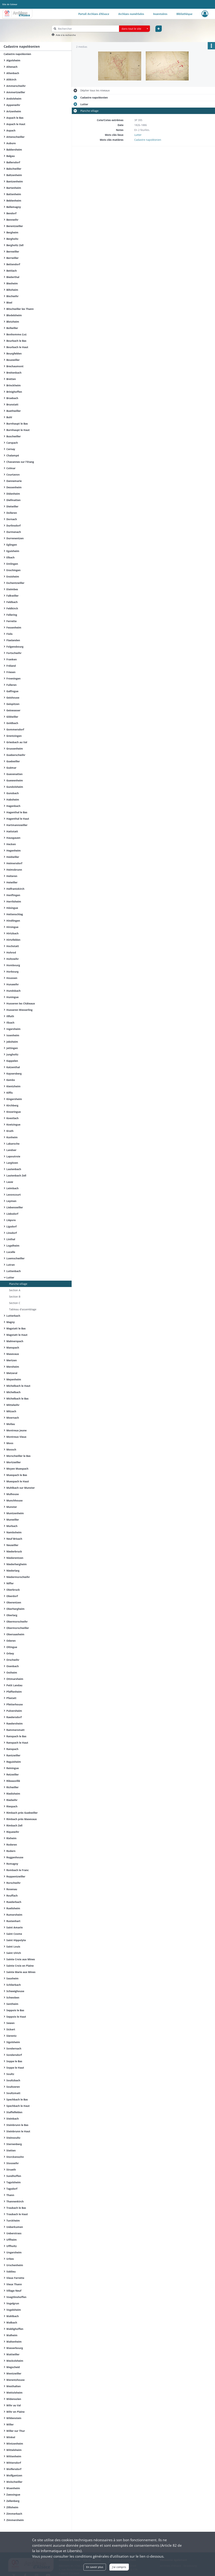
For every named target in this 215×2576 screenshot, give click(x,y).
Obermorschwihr (17, 1621)
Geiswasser (13, 710)
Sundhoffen (13, 2176)
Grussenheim (14, 748)
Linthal (10, 1239)
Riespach (11, 1806)
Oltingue (11, 1647)
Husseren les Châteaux (20, 1003)
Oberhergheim (15, 1609)
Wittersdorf (13, 2462)
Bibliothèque (184, 14)
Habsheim (12, 799)
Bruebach (12, 398)
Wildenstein (13, 2418)
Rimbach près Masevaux (21, 1819)
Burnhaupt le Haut (18, 430)
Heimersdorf (14, 863)
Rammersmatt (15, 1730)
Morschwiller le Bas (18, 1456)
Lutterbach (13, 1315)
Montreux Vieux (16, 1436)
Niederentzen (14, 1558)
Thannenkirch (15, 2201)
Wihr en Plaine (15, 2411)
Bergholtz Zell (14, 245)
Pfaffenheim (14, 1691)
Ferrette (11, 621)
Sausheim (12, 1978)
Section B (14, 1296)
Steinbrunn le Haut (18, 2131)
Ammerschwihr (16, 86)
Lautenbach (13, 1169)
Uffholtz (11, 2246)
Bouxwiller (13, 360)
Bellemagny (13, 207)
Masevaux (12, 1354)
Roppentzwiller (15, 1876)
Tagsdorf (11, 2188)
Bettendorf (13, 264)
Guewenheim (14, 780)
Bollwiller (12, 328)
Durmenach (13, 532)
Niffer (10, 1583)
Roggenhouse (14, 1857)
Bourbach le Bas (16, 340)
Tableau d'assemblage (22, 1309)
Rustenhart (13, 1921)
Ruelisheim (13, 1908)
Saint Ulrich (13, 1953)
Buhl (9, 417)
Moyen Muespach (17, 1468)
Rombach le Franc (17, 1870)
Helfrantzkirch (15, 888)
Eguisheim (12, 551)
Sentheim (12, 2004)
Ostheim (11, 1672)
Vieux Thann (14, 2284)
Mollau (10, 1424)
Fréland (11, 665)
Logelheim (12, 1245)
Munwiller (12, 1519)
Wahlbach (12, 2316)
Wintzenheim (14, 2443)
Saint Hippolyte (16, 1940)
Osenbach (12, 1666)
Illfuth (10, 1016)
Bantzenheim (14, 181)
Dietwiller (12, 506)
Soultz (10, 2074)
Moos (9, 1443)
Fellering (11, 614)
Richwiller (12, 1787)
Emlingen (12, 563)
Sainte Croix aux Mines (20, 1959)
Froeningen (13, 678)
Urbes (10, 2258)
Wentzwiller (13, 2373)
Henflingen (13, 895)
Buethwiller (13, 411)
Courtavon (13, 474)
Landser (11, 1150)
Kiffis (9, 1092)
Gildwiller (12, 716)
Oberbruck (13, 1589)
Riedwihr (11, 1800)
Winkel (10, 2437)
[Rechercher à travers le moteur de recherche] (87, 29)
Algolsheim (13, 60)
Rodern (10, 1851)
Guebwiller (13, 761)
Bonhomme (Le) (16, 334)
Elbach (10, 557)
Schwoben (12, 1997)
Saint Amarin (14, 1927)
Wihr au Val (13, 2405)
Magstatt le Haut (16, 1335)
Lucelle (10, 1252)
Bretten (11, 379)
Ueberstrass (13, 2233)
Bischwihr (12, 296)
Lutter (10, 1277)
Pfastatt (11, 1698)
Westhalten (13, 2386)
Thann (10, 2195)
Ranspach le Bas (16, 1736)
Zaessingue (13, 2494)
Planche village (18, 1284)
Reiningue (12, 1768)
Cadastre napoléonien (17, 54)
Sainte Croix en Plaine (20, 1965)
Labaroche (12, 1143)
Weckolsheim (14, 2360)
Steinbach (12, 2118)
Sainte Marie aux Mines (20, 1972)
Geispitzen (12, 704)
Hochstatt (12, 946)
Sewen (10, 2023)
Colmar (10, 468)
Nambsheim (14, 1532)
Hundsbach (13, 990)
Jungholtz (12, 1054)
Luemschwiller (15, 1258)
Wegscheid (13, 2367)
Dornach (11, 519)
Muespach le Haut (17, 1481)
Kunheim (12, 1137)
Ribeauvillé (13, 1781)
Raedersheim (14, 1723)
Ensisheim (12, 576)
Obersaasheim (15, 1634)
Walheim (11, 2335)
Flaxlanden (13, 640)
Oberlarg (11, 1615)
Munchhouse (14, 1500)
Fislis (9, 634)
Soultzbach (13, 2080)
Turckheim (13, 2220)
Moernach (12, 1417)
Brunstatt (12, 404)
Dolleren (11, 513)
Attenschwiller (15, 137)
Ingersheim (13, 1029)
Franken (11, 659)
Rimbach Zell (14, 1825)
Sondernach (13, 2048)
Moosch (11, 1449)
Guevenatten (14, 774)
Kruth (9, 1131)
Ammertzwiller (15, 92)
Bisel (9, 302)
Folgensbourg (14, 646)
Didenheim (13, 493)
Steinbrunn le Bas (17, 2125)
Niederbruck (14, 1551)
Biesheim (12, 283)
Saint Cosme (14, 1934)
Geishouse (12, 697)
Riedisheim (13, 1793)
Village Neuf (13, 2290)
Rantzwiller (13, 1755)
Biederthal (12, 277)
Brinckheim (13, 385)
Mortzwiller (13, 1462)
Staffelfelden (14, 2112)
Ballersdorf (13, 162)
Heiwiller (11, 882)
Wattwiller (12, 2354)
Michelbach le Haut (18, 1385)
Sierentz (11, 2035)
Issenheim (12, 1035)
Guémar (11, 767)
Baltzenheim (14, 175)
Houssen (11, 978)
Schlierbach (13, 1984)
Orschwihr (12, 1660)
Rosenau (11, 1889)
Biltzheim (12, 289)
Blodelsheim (14, 315)
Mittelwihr (12, 1405)
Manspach (12, 1347)
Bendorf (11, 213)
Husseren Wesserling (19, 1010)
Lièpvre (11, 1220)
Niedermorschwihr (18, 1577)
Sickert (10, 2029)
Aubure (11, 143)
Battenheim (13, 194)
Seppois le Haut (16, 2016)
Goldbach (12, 723)
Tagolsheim (13, 2182)
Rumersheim (14, 1914)
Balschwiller (13, 168)
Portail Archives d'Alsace (93, 14)
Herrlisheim (13, 901)
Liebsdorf (12, 1213)
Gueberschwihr (15, 755)
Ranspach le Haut (17, 1742)
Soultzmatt (13, 2093)
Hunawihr (12, 984)
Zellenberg (12, 2501)
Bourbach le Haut (17, 347)
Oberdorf (12, 1596)
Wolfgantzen (14, 2475)
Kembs (10, 1080)
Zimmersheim (15, 2520)
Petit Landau (14, 1685)
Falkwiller (12, 595)
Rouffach (12, 1895)
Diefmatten (13, 500)
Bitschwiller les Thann (20, 309)
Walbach (11, 2322)
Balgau (10, 156)
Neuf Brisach (14, 1538)
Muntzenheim (15, 1513)
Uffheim (11, 2239)
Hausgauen (13, 837)
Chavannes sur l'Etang (20, 462)
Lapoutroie (13, 1156)
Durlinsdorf (13, 525)
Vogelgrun (12, 2303)
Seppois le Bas (15, 2010)
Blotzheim (12, 321)
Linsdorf (11, 1233)
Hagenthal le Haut (17, 818)
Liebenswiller (14, 1207)
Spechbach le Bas (17, 2099)
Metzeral (11, 1373)
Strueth (11, 2169)
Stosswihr (12, 2163)
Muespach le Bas (16, 1475)
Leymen (11, 1201)
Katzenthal (13, 1067)
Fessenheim (13, 627)
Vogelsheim (13, 2309)
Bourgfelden (14, 353)
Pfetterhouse (14, 1704)
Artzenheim (13, 111)
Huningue (12, 997)
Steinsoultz (13, 2137)
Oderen (11, 1640)
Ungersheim (14, 2252)
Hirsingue (12, 927)
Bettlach (11, 270)
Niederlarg (12, 1570)
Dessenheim (14, 487)
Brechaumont (14, 366)
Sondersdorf (14, 2055)
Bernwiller (12, 251)
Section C (14, 1303)
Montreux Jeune (16, 1430)
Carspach (12, 442)
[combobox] (134, 28)
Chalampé (12, 455)
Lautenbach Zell (16, 1175)
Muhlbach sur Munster (20, 1487)
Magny (10, 1322)
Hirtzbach (12, 933)
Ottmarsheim (14, 1679)
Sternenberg (14, 2144)
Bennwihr (12, 219)
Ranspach (12, 1749)
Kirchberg (12, 1105)
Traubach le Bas (16, 2208)
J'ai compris (119, 2567)
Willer (10, 2424)
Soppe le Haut (15, 2067)
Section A (14, 1290)
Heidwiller (12, 857)
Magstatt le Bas (16, 1328)
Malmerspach (14, 1341)
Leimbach (12, 1188)
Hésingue (12, 908)
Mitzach (11, 1411)
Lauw (9, 1182)
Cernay (10, 449)
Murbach (11, 1526)
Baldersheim (14, 149)
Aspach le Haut (15, 124)
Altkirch (11, 79)
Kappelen (12, 1061)
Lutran (10, 1264)
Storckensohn (15, 2157)
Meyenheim (13, 1379)
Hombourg (13, 965)
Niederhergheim (16, 1564)
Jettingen (12, 1048)
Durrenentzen (15, 538)
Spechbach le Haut (18, 2106)
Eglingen (11, 544)
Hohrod (11, 952)
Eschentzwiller (15, 583)
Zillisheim (12, 2507)
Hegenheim (13, 850)
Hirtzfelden (13, 939)
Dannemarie (14, 481)
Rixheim (11, 1838)
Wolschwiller (14, 2482)
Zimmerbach (14, 2513)
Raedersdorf (14, 1717)
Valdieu (11, 2271)
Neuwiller (12, 1545)
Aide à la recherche (66, 35)
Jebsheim (12, 1041)
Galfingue (12, 691)
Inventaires (160, 14)
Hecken (11, 844)
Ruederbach (13, 1902)
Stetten (11, 2150)
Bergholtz (12, 239)
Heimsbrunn (14, 869)
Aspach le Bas (14, 117)
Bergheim (12, 232)
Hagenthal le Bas (16, 812)
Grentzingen (14, 736)
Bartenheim (13, 188)
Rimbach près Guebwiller (22, 1812)
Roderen (11, 1844)
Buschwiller (13, 436)
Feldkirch (12, 608)
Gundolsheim (14, 787)
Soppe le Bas (14, 2061)
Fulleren (11, 685)
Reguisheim (13, 1761)
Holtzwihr (12, 959)
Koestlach (12, 1118)
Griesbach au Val (16, 742)
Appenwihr (13, 105)
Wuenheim (13, 2488)
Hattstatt (12, 831)
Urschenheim (14, 2265)
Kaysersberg (14, 1073)
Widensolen (13, 2399)
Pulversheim (14, 1710)
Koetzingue (13, 1124)
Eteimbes (12, 589)
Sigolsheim (13, 2042)
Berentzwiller (14, 226)
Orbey (10, 1653)
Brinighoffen (14, 391)
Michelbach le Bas (17, 1398)
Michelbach (13, 1392)
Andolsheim (13, 98)
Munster (11, 1507)
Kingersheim (14, 1099)
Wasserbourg (14, 2348)
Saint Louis (13, 1946)
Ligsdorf (11, 1226)
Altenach (11, 66)
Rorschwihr (13, 1883)
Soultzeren (13, 2086)
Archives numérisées (131, 14)
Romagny (12, 1863)
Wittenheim (13, 2456)
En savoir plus (94, 2567)
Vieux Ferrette (15, 2278)
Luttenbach (13, 1271)
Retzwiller (12, 1774)
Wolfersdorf (13, 2469)
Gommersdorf (15, 729)
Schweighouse (15, 1991)
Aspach (10, 130)
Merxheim (12, 1366)
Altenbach (12, 73)
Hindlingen (13, 920)
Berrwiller (12, 258)
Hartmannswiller (16, 825)
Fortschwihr (13, 653)
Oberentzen (13, 1602)
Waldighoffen (14, 2329)
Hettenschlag (14, 914)
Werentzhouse (15, 2380)
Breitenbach (13, 372)
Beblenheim (13, 200)
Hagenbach (13, 806)
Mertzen (11, 1360)
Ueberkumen (14, 2227)
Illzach (10, 1022)
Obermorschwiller (17, 1628)
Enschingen (13, 570)
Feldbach (12, 602)
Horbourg (12, 971)
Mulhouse (12, 1494)
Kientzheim (13, 1086)
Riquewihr (12, 1832)
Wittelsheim (14, 2450)
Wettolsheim (14, 2392)
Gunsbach (12, 793)
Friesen (10, 672)
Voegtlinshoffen (16, 2297)
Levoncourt (13, 1194)
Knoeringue (13, 1111)
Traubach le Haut (17, 2214)
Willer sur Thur (15, 2431)
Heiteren (11, 876)
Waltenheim (14, 2341)
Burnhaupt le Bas (17, 423)
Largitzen (12, 1162)
